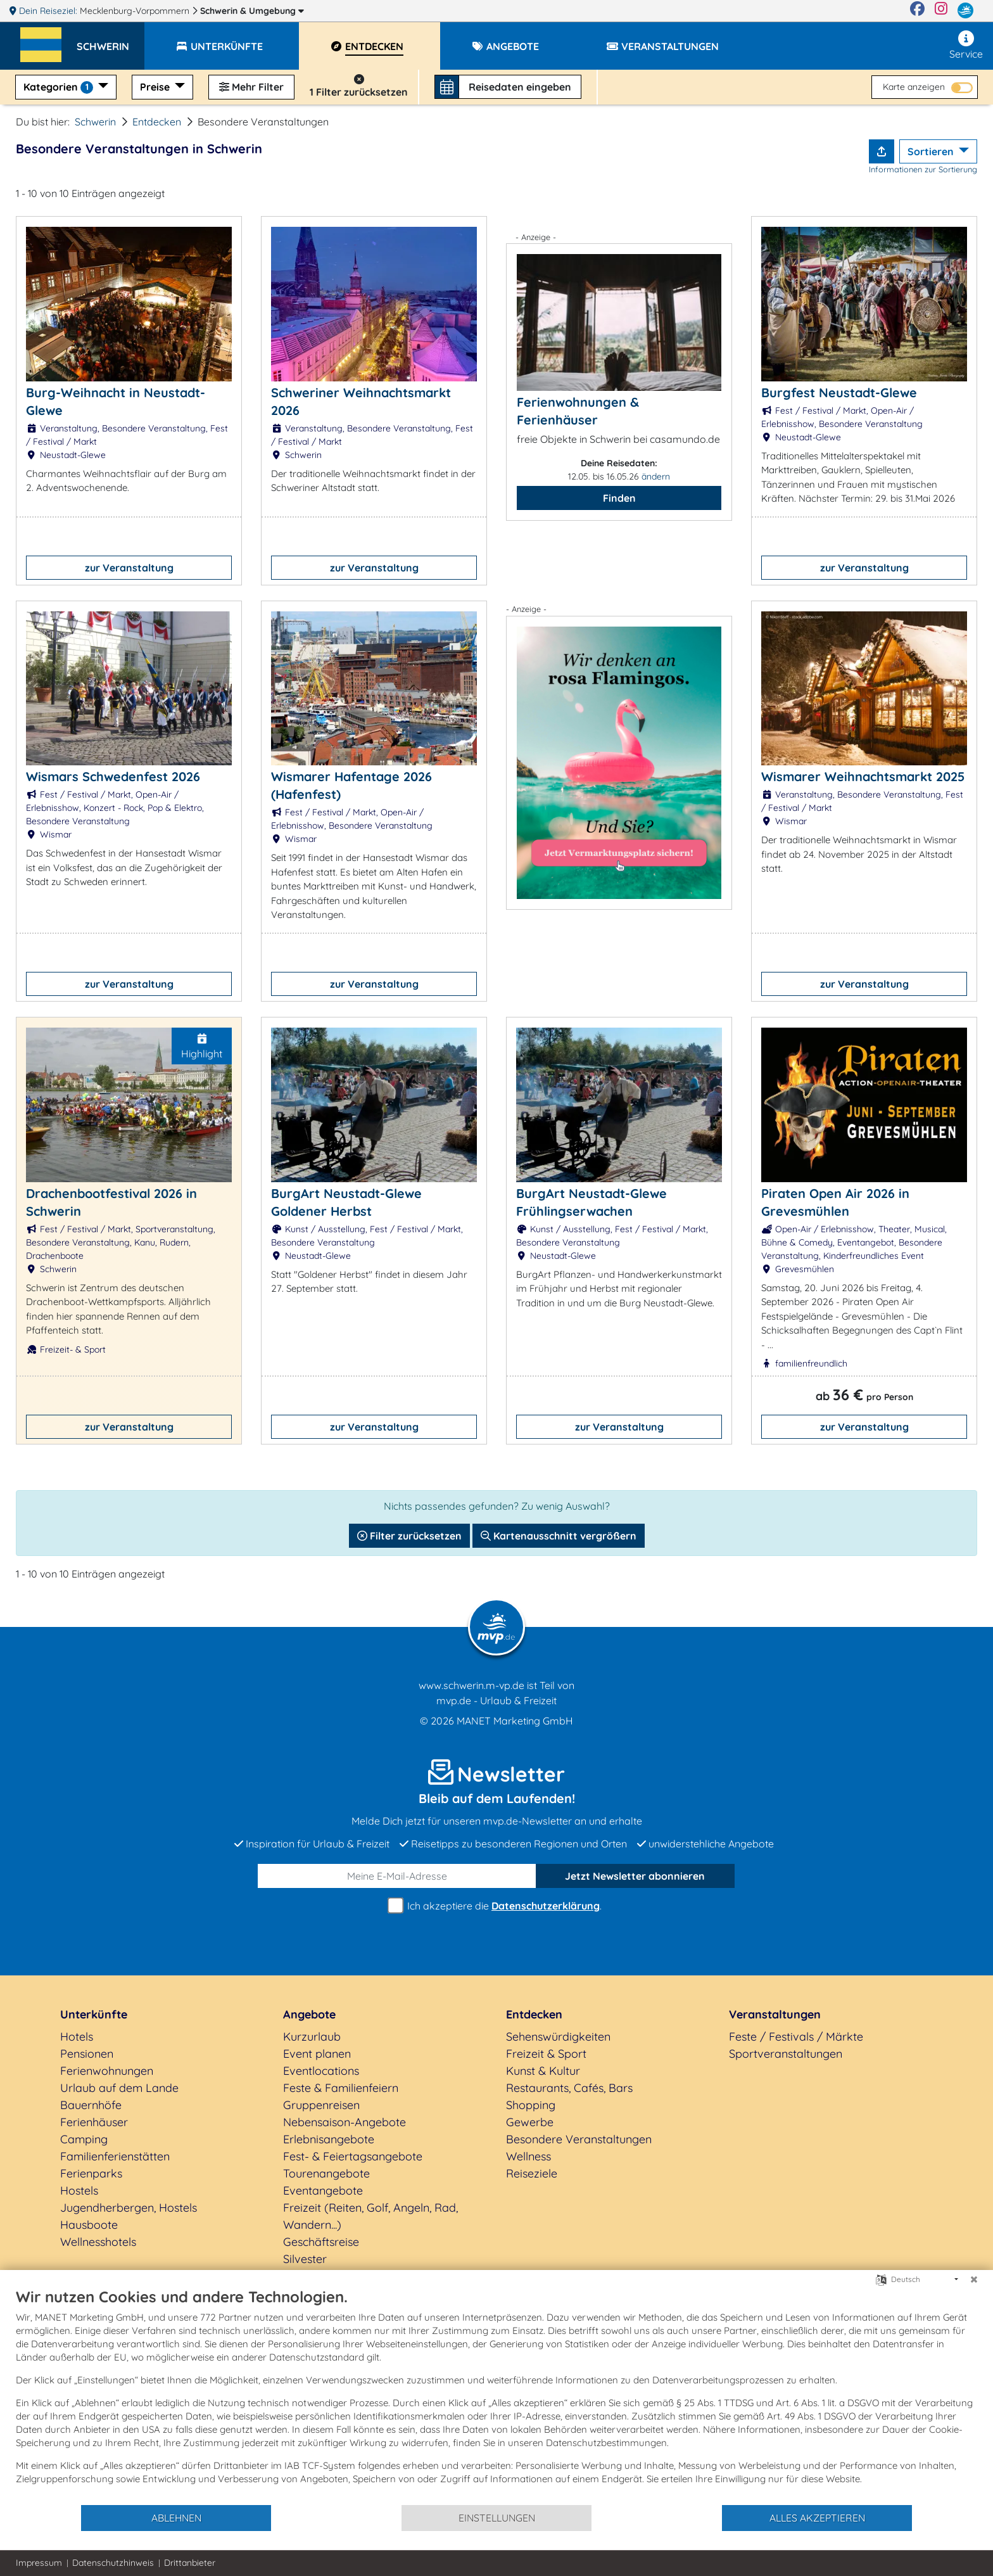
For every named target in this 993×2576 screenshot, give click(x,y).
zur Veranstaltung (129, 567)
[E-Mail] (397, 1876)
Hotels (76, 2036)
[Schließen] (974, 2279)
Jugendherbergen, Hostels (128, 2207)
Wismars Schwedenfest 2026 (113, 776)
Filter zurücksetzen (409, 1535)
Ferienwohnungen (106, 2070)
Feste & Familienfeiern (340, 2088)
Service (966, 45)
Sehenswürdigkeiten (558, 2036)
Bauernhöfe (91, 2105)
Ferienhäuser (94, 2122)
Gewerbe (529, 2122)
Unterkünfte (93, 2014)
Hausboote (89, 2224)
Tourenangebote (326, 2173)
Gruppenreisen (321, 2105)
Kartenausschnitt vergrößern (558, 1535)
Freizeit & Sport (546, 2053)
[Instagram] (941, 11)
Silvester (305, 2259)
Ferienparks (91, 2173)
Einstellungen (497, 2517)
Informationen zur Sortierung (923, 169)
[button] (110, 40)
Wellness (528, 2156)
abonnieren (635, 1876)
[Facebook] (917, 11)
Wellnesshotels (98, 2242)
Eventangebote (323, 2190)
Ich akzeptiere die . (496, 1906)
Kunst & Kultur (543, 2070)
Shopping (530, 2105)
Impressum (39, 2562)
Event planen (317, 2053)
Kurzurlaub (312, 2036)
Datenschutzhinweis (113, 2562)
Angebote (309, 2014)
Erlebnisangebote (328, 2139)
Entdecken (156, 121)
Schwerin (252, 10)
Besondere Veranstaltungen (579, 2139)
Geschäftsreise (321, 2242)
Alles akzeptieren (817, 2517)
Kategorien (59, 87)
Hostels (79, 2190)
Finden (619, 498)
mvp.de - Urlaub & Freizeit (496, 1700)
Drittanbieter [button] (189, 2562)
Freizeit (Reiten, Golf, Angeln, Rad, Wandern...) (370, 2216)
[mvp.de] (965, 11)
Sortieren (932, 151)
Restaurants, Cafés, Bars (569, 2088)
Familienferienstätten (115, 2156)
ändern (656, 476)
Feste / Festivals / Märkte (796, 2036)
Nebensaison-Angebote (344, 2122)
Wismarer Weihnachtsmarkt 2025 (863, 776)
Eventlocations (321, 2070)
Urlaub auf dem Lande (119, 2088)
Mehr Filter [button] (251, 86)
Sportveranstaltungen (785, 2053)
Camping (84, 2139)
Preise (156, 86)
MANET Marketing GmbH (515, 1720)
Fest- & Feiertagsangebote (352, 2156)
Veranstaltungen (775, 2014)
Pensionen (86, 2053)
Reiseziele (531, 2173)
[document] (496, 2395)
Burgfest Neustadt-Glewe (839, 392)
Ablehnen (176, 2517)
